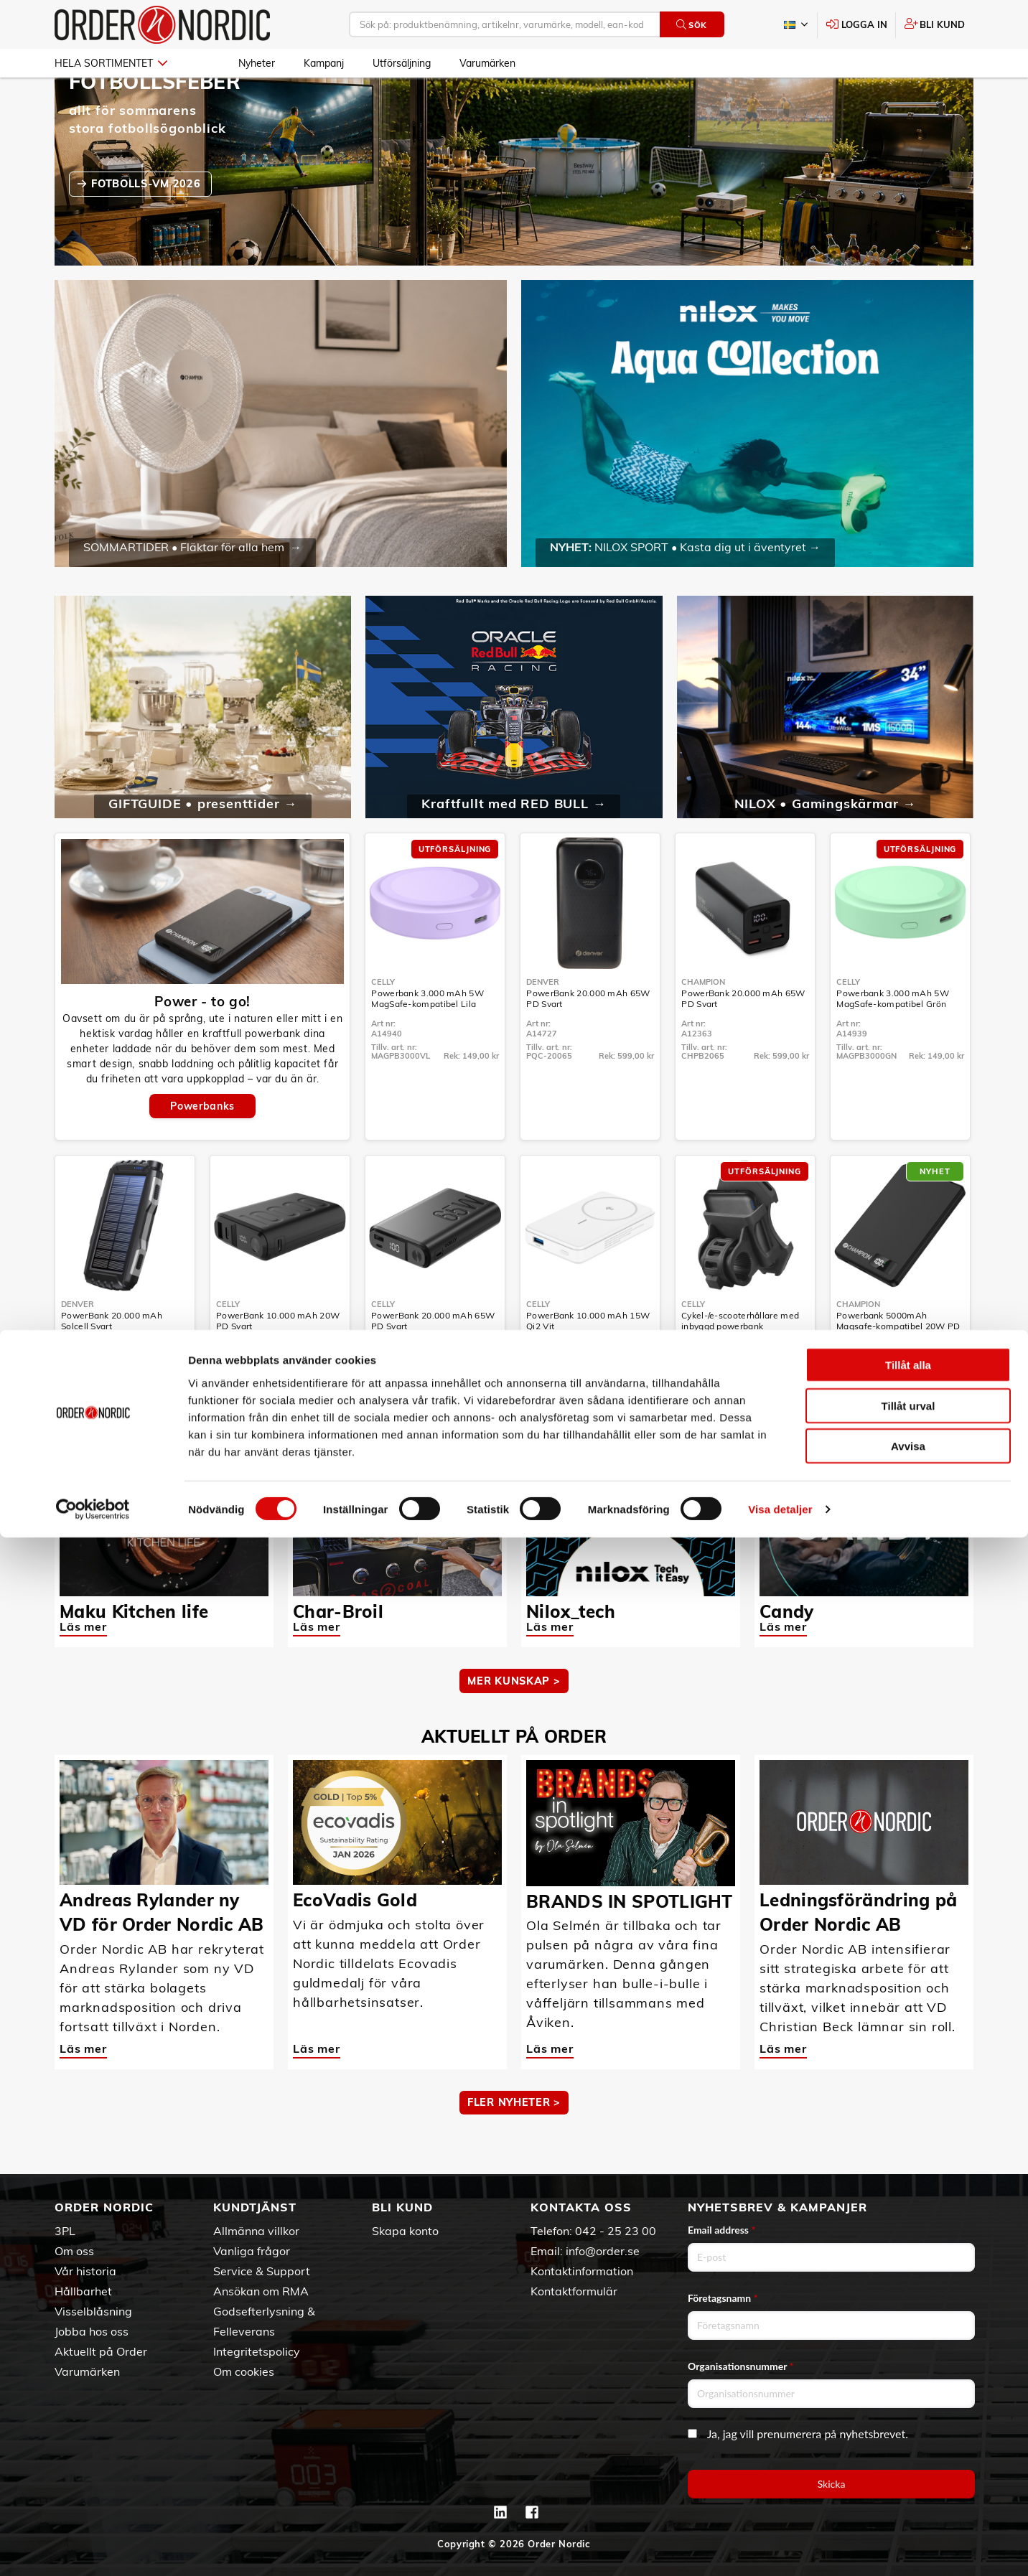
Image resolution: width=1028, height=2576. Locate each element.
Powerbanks (202, 1147)
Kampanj (324, 63)
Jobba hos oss (91, 2331)
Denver (542, 1023)
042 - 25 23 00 (615, 2231)
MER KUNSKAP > (513, 1722)
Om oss (74, 2251)
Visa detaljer (780, 2548)
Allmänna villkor (256, 2231)
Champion (703, 1023)
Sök (691, 24)
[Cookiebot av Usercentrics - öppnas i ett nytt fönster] (93, 2548)
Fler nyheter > (514, 2143)
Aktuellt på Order (101, 2351)
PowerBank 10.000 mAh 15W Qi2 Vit (588, 1362)
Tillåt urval (908, 2444)
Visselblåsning (93, 2311)
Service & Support (261, 2271)
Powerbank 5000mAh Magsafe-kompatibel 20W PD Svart (898, 1368)
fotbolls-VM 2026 (147, 225)
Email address (721, 2230)
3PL (65, 2231)
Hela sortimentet (111, 63)
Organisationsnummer (741, 2366)
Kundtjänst (254, 2207)
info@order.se (603, 2251)
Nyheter (256, 63)
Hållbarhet (83, 2291)
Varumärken (487, 63)
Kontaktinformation (582, 2271)
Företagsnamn (723, 2298)
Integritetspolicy (256, 2351)
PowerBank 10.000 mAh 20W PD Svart (278, 1362)
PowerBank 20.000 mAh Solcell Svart (111, 1362)
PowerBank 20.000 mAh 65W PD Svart (588, 1040)
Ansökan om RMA (261, 2291)
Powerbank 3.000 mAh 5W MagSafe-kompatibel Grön (892, 1040)
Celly (383, 1023)
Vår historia (85, 2271)
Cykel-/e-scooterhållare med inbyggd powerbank (740, 1362)
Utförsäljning (402, 63)
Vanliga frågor (251, 2251)
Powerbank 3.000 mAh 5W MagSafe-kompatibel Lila (427, 1040)
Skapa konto (405, 2231)
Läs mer (83, 1668)
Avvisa (908, 2484)
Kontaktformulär (574, 2291)
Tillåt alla (908, 2403)
